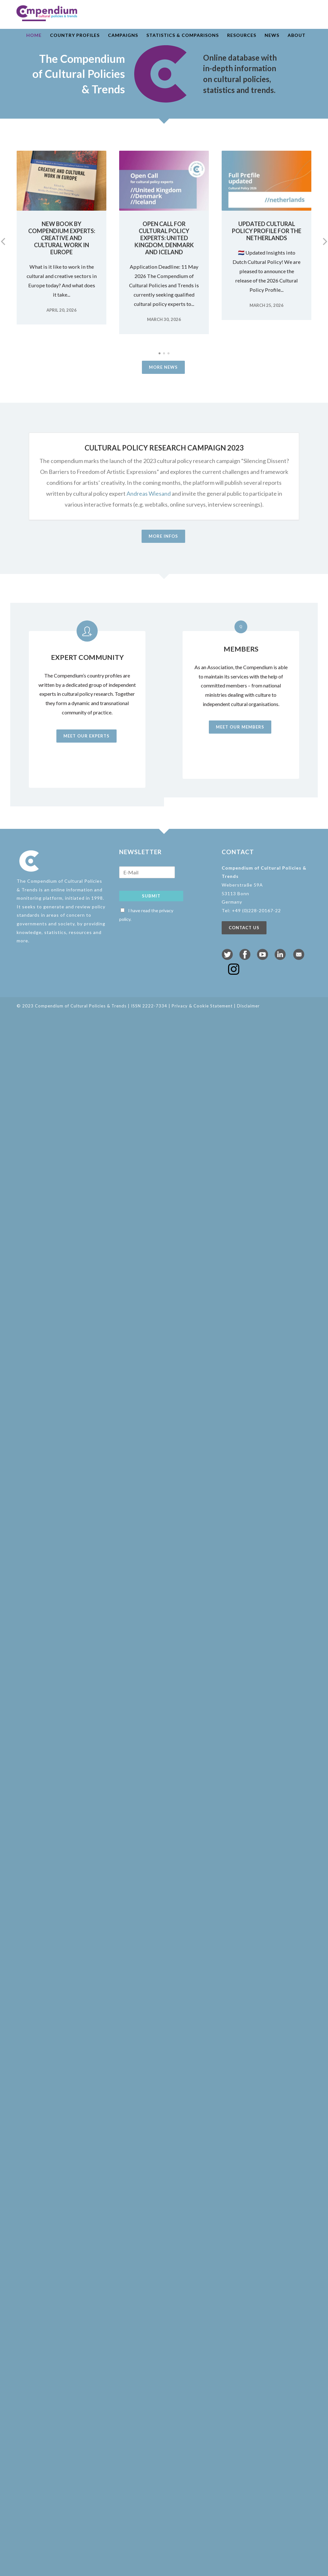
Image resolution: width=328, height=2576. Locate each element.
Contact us (244, 927)
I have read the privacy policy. (146, 915)
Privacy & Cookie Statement (202, 1005)
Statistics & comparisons (182, 35)
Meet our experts (84, 735)
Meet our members (242, 726)
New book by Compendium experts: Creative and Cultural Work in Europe (61, 238)
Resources (241, 35)
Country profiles (75, 35)
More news (163, 367)
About (297, 35)
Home (34, 35)
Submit (151, 895)
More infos (163, 536)
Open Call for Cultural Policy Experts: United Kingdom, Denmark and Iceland (164, 238)
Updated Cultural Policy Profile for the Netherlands (266, 230)
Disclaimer (248, 1005)
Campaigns (123, 35)
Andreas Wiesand (149, 493)
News (272, 35)
